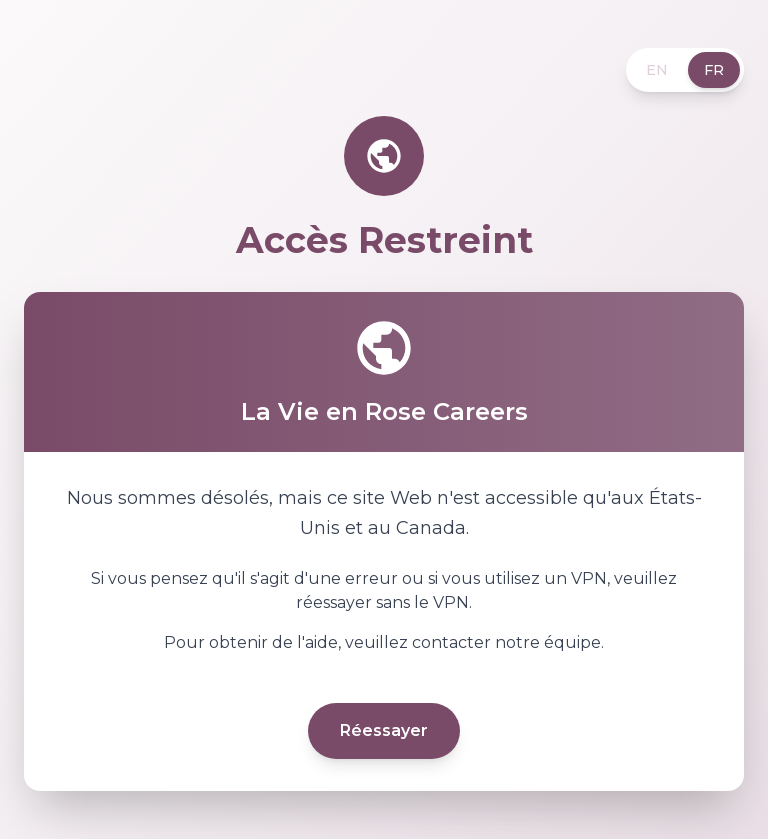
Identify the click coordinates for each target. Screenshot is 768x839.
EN (657, 70)
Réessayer (384, 730)
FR (714, 70)
